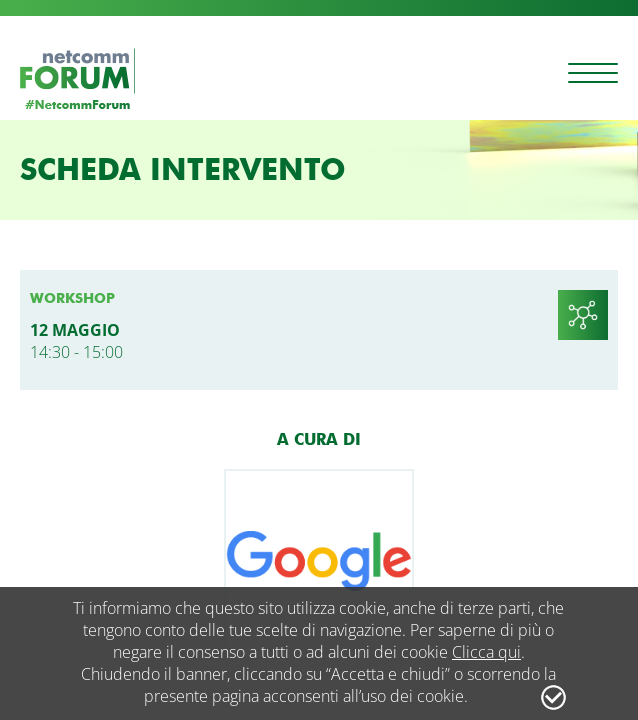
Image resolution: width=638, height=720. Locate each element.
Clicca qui (486, 652)
